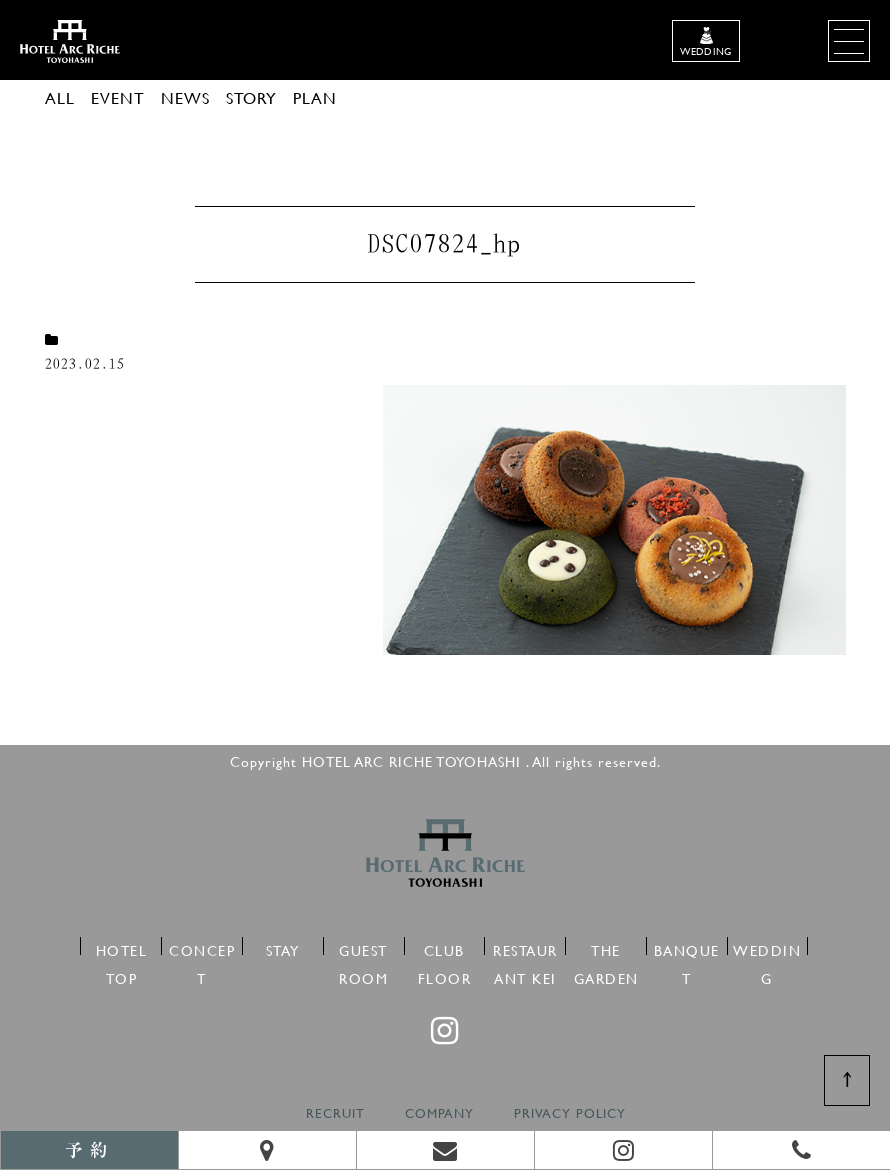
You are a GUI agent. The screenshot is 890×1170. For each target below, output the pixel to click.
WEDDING (767, 947)
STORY (251, 97)
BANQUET (687, 947)
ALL (60, 97)
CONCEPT (202, 947)
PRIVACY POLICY (570, 1113)
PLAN (315, 97)
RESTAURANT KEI (525, 947)
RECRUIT (335, 1113)
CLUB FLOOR (445, 947)
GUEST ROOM (363, 947)
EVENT (118, 97)
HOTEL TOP (122, 947)
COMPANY (439, 1113)
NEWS (185, 97)
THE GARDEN (606, 947)
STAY (283, 947)
